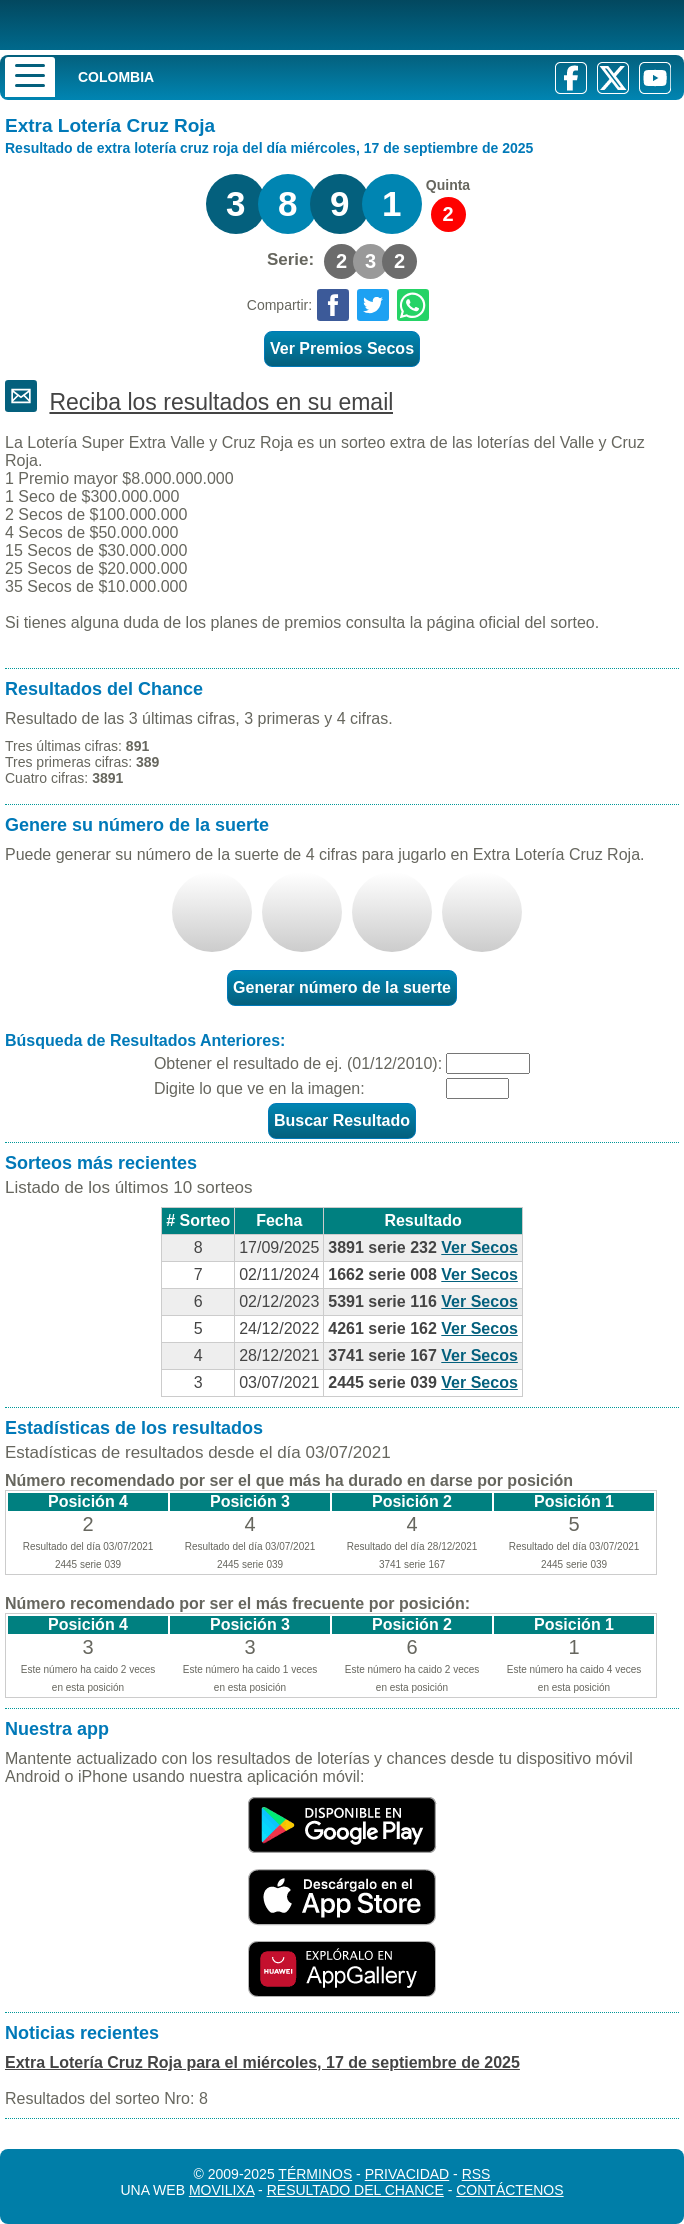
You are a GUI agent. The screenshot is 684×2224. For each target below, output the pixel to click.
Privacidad (407, 2174)
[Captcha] (477, 1088)
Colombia (116, 77)
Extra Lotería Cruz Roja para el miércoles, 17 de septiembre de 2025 (262, 2062)
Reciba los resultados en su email (221, 402)
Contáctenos (509, 2190)
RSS (476, 2174)
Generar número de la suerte (342, 987)
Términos (315, 2174)
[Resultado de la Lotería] (164, 24)
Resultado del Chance (355, 2190)
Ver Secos (479, 1247)
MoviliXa (221, 2190)
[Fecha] (488, 1063)
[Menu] (30, 77)
